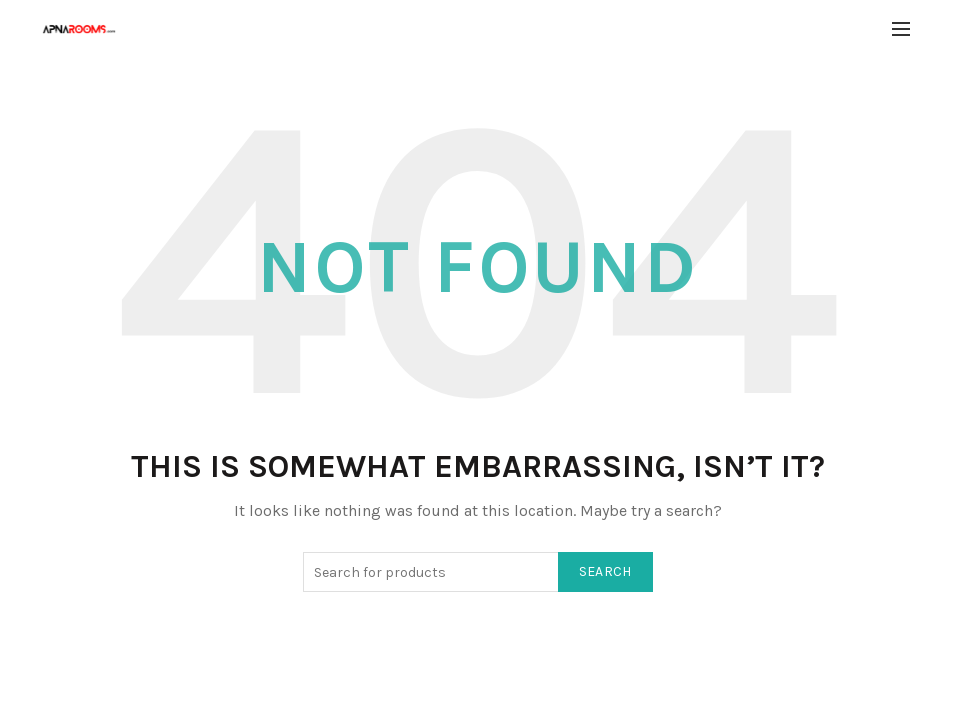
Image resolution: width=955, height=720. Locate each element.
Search (605, 571)
